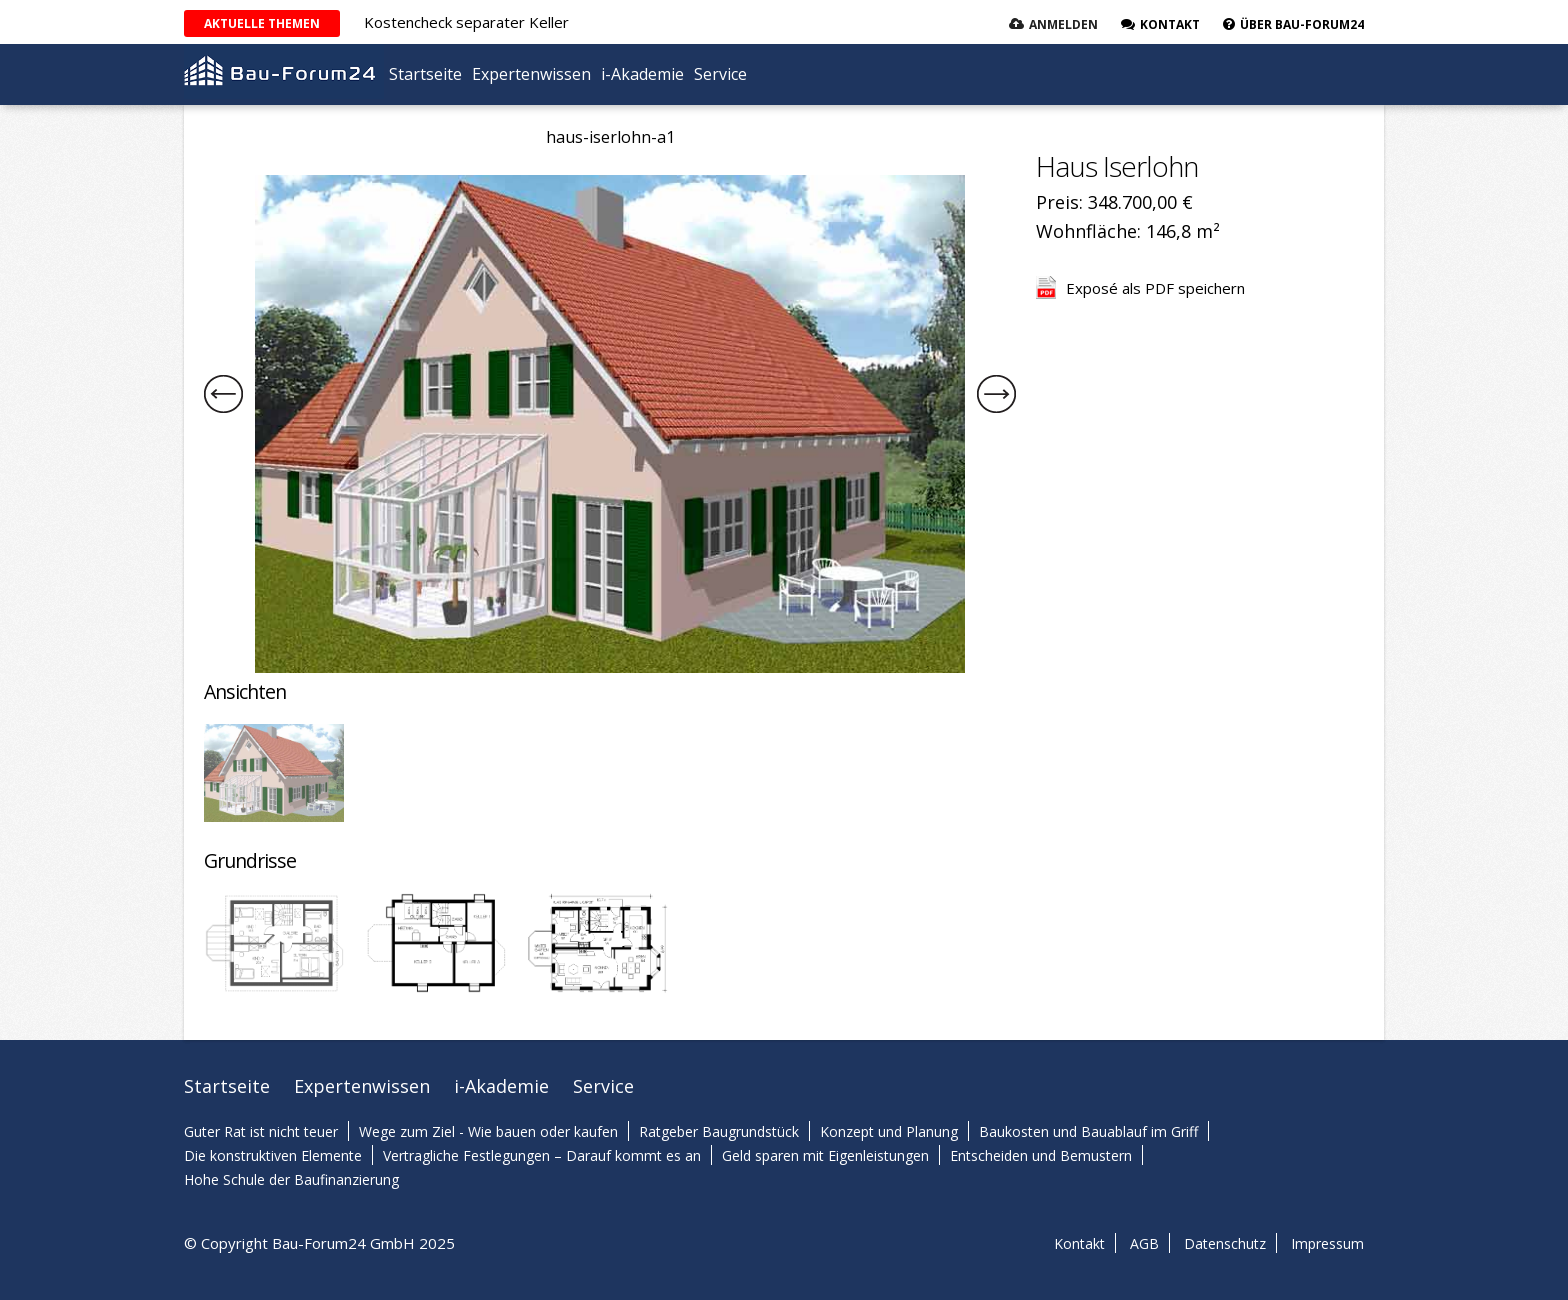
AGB (1144, 1243)
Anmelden (1063, 24)
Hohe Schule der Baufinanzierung (291, 1179)
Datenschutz (1225, 1243)
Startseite (425, 74)
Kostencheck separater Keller (466, 22)
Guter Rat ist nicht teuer (261, 1131)
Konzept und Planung (889, 1131)
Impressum (1327, 1243)
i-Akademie (642, 74)
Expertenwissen (531, 74)
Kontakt (1079, 1243)
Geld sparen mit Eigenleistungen (825, 1155)
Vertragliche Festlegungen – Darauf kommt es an (542, 1155)
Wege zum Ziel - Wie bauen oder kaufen (488, 1131)
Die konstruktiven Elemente (273, 1155)
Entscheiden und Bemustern (1041, 1155)
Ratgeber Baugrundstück (719, 1131)
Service (720, 74)
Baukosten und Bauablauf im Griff (1088, 1131)
